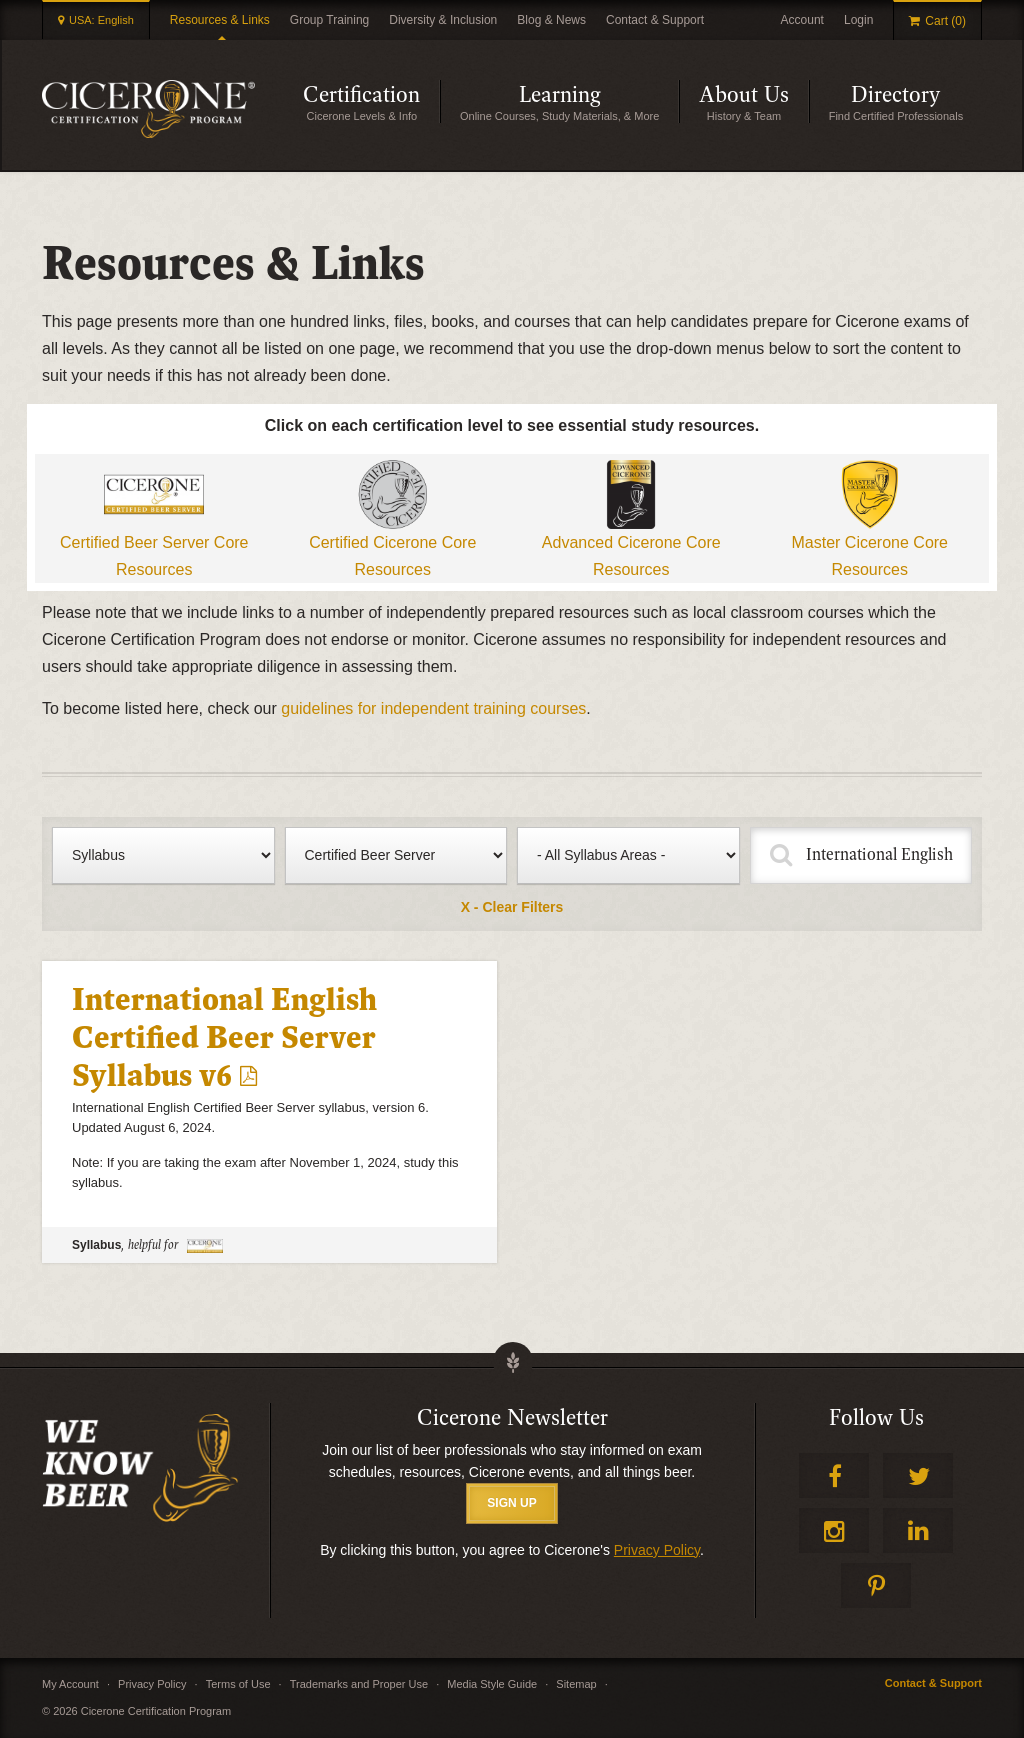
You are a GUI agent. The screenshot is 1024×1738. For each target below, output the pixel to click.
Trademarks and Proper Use (359, 1684)
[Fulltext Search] (861, 855)
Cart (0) (945, 21)
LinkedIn (918, 1530)
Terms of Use (238, 1684)
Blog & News (551, 20)
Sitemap (576, 1684)
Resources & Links (220, 20)
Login (858, 20)
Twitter (918, 1475)
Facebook (834, 1475)
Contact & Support (655, 20)
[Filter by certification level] (396, 855)
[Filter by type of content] (163, 855)
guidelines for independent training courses (433, 708)
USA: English (101, 20)
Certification (361, 95)
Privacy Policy (657, 1550)
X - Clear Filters (512, 907)
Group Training (329, 20)
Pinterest (876, 1585)
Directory (895, 95)
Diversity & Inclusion (443, 20)
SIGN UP (511, 1503)
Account (802, 20)
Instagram (834, 1530)
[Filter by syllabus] (628, 855)
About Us (744, 95)
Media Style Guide (492, 1684)
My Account (70, 1684)
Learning (560, 95)
